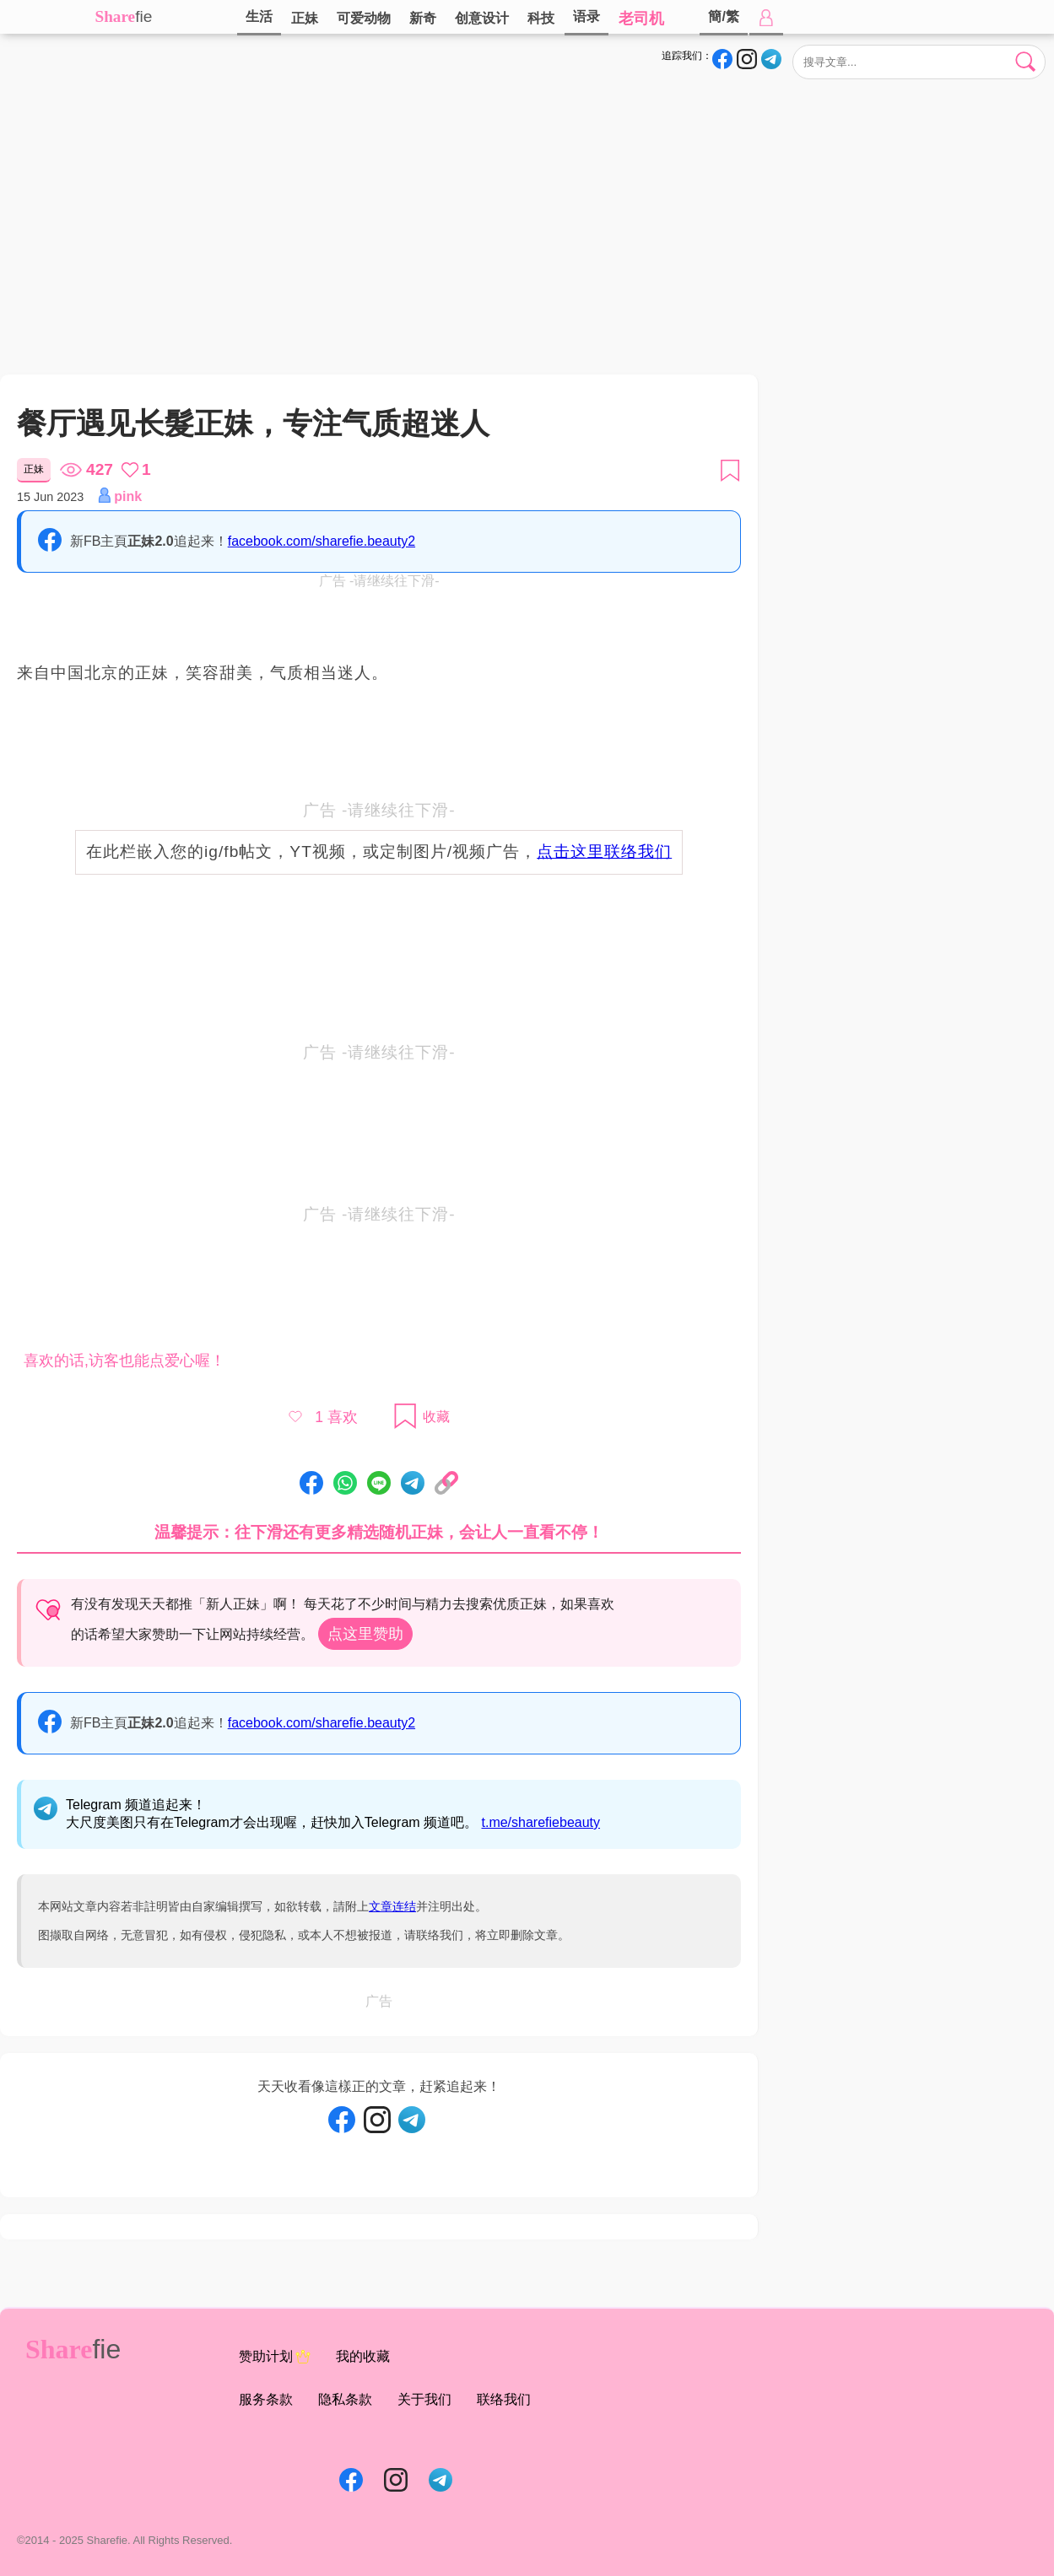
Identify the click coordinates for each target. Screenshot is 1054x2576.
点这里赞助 (365, 1633)
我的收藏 (363, 2356)
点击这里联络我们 (604, 851)
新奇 (422, 18)
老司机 (641, 18)
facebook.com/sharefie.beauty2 (321, 541)
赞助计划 (275, 2356)
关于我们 (424, 2399)
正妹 (304, 18)
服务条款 (266, 2399)
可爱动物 (364, 18)
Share (115, 16)
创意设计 (482, 18)
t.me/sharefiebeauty (541, 1822)
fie (143, 16)
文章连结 (392, 1906)
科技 (540, 18)
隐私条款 (345, 2399)
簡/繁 (723, 16)
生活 (259, 16)
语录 (586, 16)
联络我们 (504, 2399)
